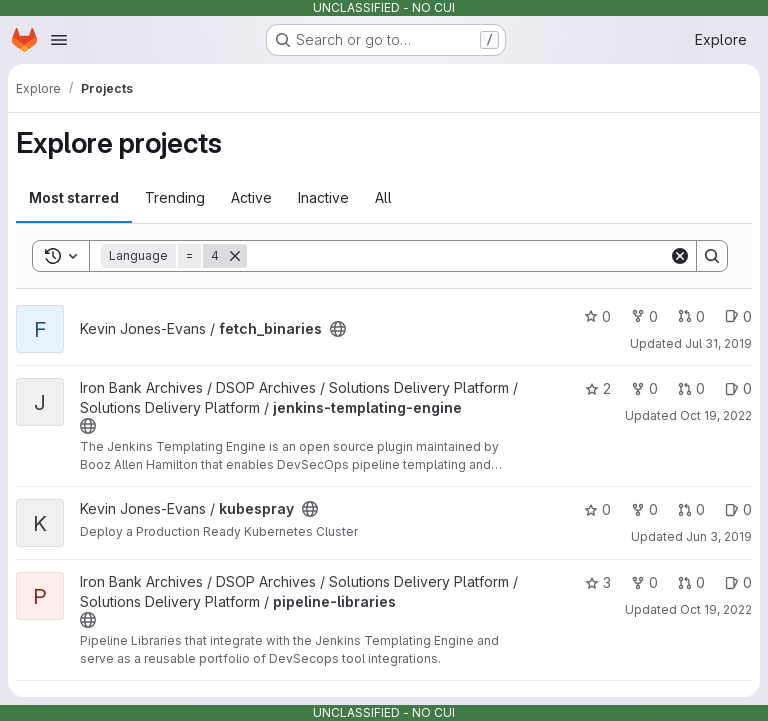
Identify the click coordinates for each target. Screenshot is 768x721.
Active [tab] (251, 197)
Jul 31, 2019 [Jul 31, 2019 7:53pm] (718, 343)
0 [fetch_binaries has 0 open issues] (738, 316)
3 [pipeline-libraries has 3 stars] (598, 582)
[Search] (458, 256)
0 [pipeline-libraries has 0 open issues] (738, 582)
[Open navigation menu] (59, 40)
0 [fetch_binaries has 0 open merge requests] (691, 316)
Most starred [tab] (74, 197)
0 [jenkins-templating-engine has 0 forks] (644, 388)
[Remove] (235, 256)
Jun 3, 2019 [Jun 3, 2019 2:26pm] (719, 536)
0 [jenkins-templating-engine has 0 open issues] (738, 388)
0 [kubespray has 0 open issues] (738, 509)
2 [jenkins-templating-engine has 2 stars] (598, 388)
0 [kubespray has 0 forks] (644, 509)
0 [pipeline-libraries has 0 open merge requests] (691, 582)
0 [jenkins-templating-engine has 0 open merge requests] (691, 388)
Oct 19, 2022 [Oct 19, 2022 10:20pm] (716, 415)
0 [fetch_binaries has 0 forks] (644, 316)
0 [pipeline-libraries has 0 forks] (644, 582)
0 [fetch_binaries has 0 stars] (597, 316)
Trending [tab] (175, 197)
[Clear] (680, 256)
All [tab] (383, 197)
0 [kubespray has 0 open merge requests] (691, 509)
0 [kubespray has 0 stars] (597, 509)
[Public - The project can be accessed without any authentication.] (338, 329)
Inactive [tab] (323, 197)
